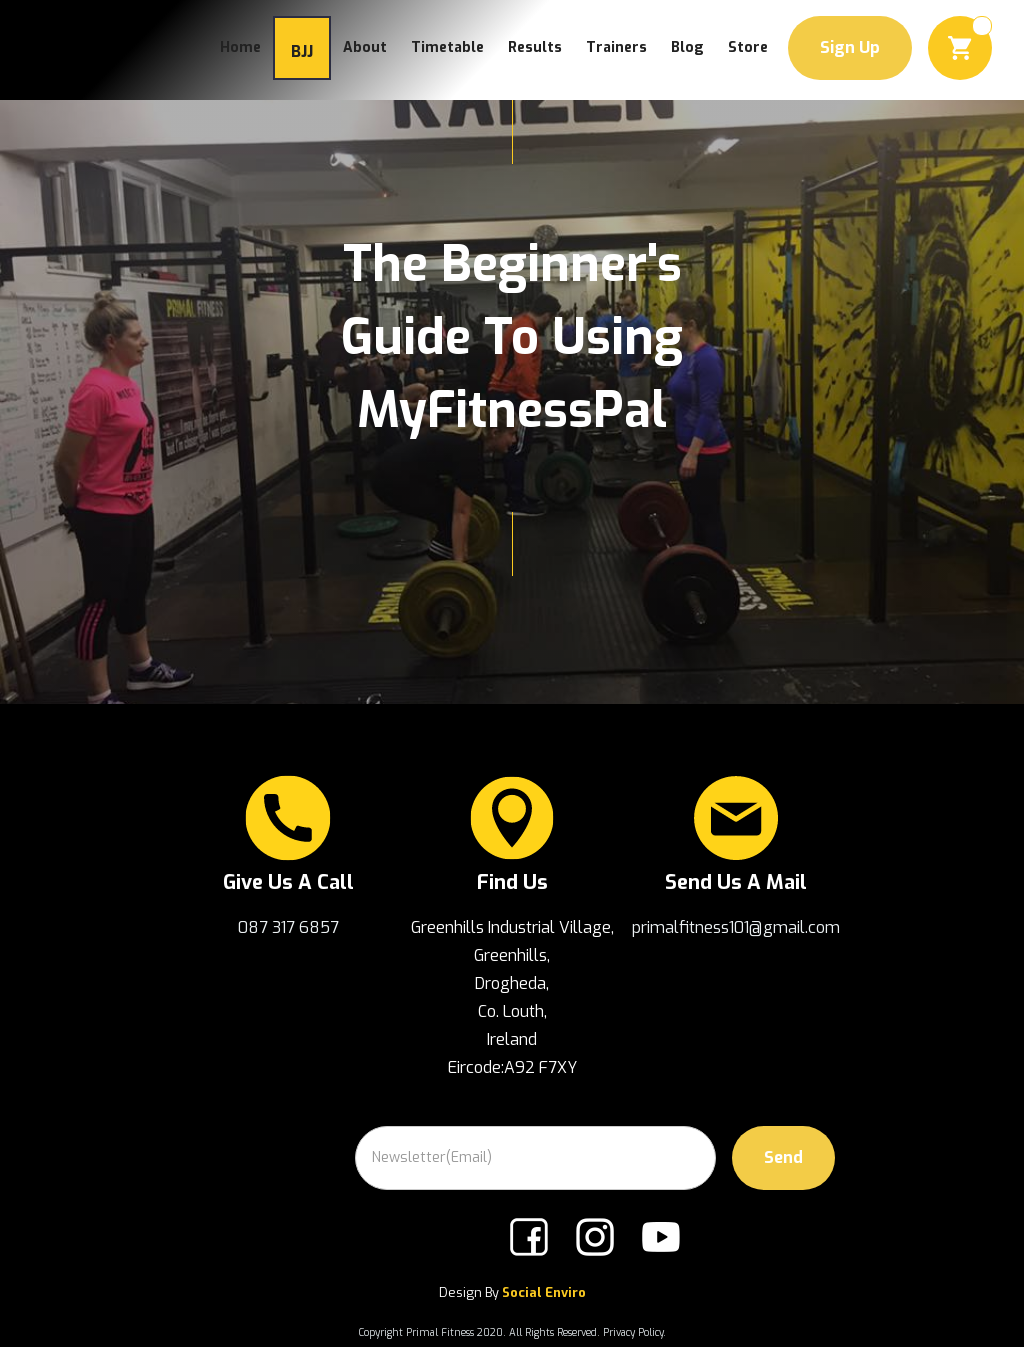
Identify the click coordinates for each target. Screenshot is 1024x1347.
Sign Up (850, 47)
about (365, 47)
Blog (687, 47)
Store (748, 47)
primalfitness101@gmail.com (736, 927)
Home (240, 47)
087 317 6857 (288, 927)
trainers (616, 47)
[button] (960, 48)
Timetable (447, 47)
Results (535, 47)
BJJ (302, 51)
